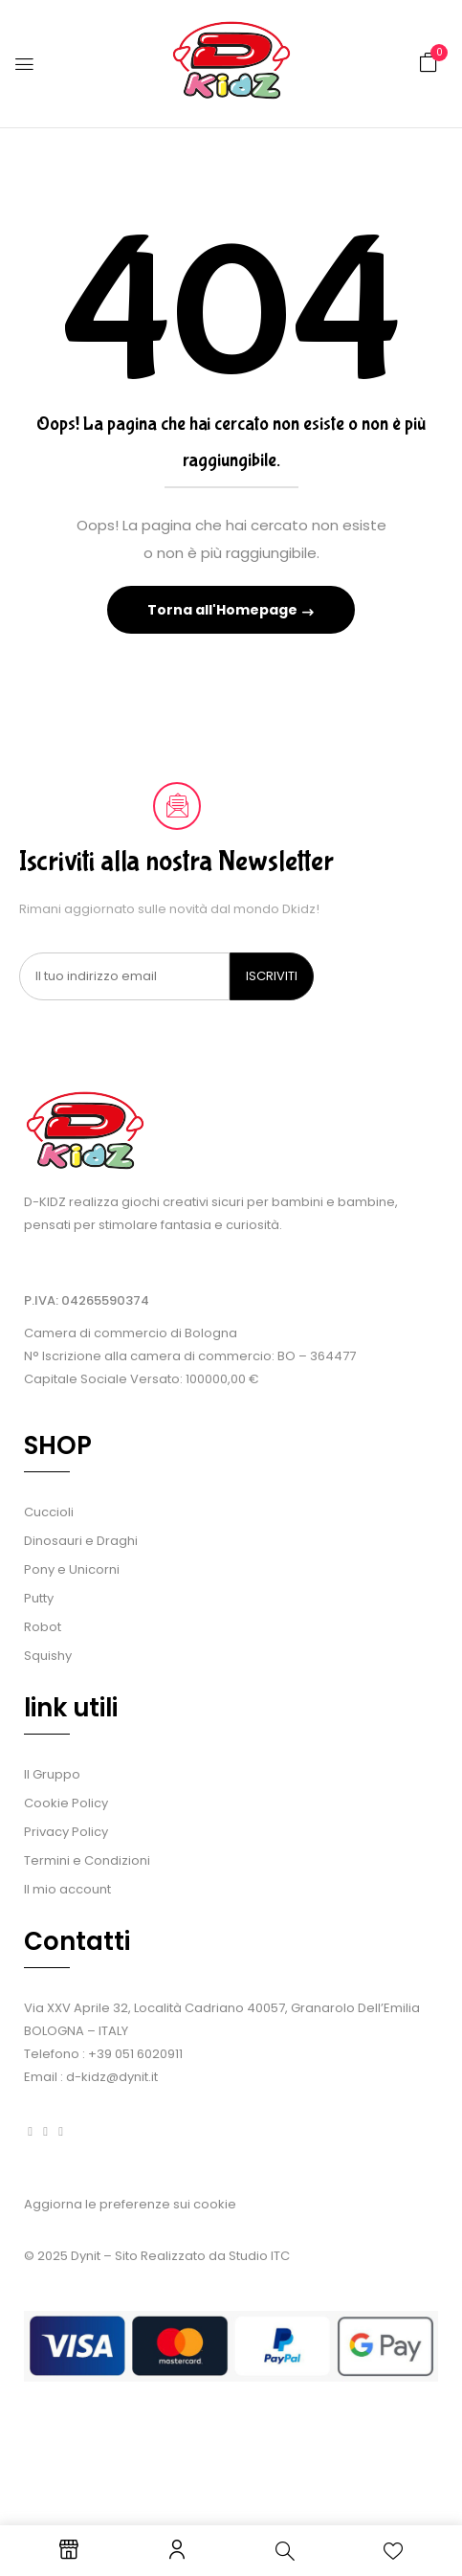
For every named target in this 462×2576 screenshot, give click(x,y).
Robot (42, 1627)
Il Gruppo (52, 1774)
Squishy (48, 1655)
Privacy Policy (66, 1832)
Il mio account (67, 1889)
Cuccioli (49, 1512)
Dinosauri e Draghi (81, 1541)
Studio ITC (259, 2256)
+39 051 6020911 (135, 2054)
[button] (428, 63)
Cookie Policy (66, 1803)
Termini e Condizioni (87, 1860)
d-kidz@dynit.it (112, 2077)
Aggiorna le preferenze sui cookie (130, 2204)
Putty (39, 1598)
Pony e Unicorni (72, 1569)
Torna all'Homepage (223, 609)
